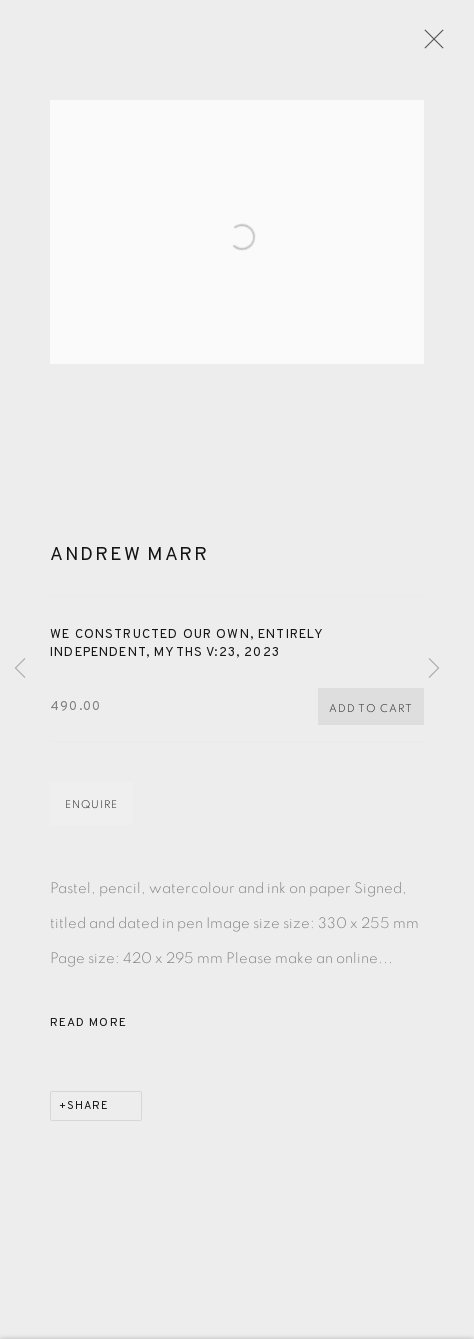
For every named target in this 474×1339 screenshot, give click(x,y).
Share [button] (88, 1118)
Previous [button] (20, 669)
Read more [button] (88, 1035)
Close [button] (446, 45)
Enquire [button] (91, 816)
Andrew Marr (129, 567)
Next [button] (434, 669)
